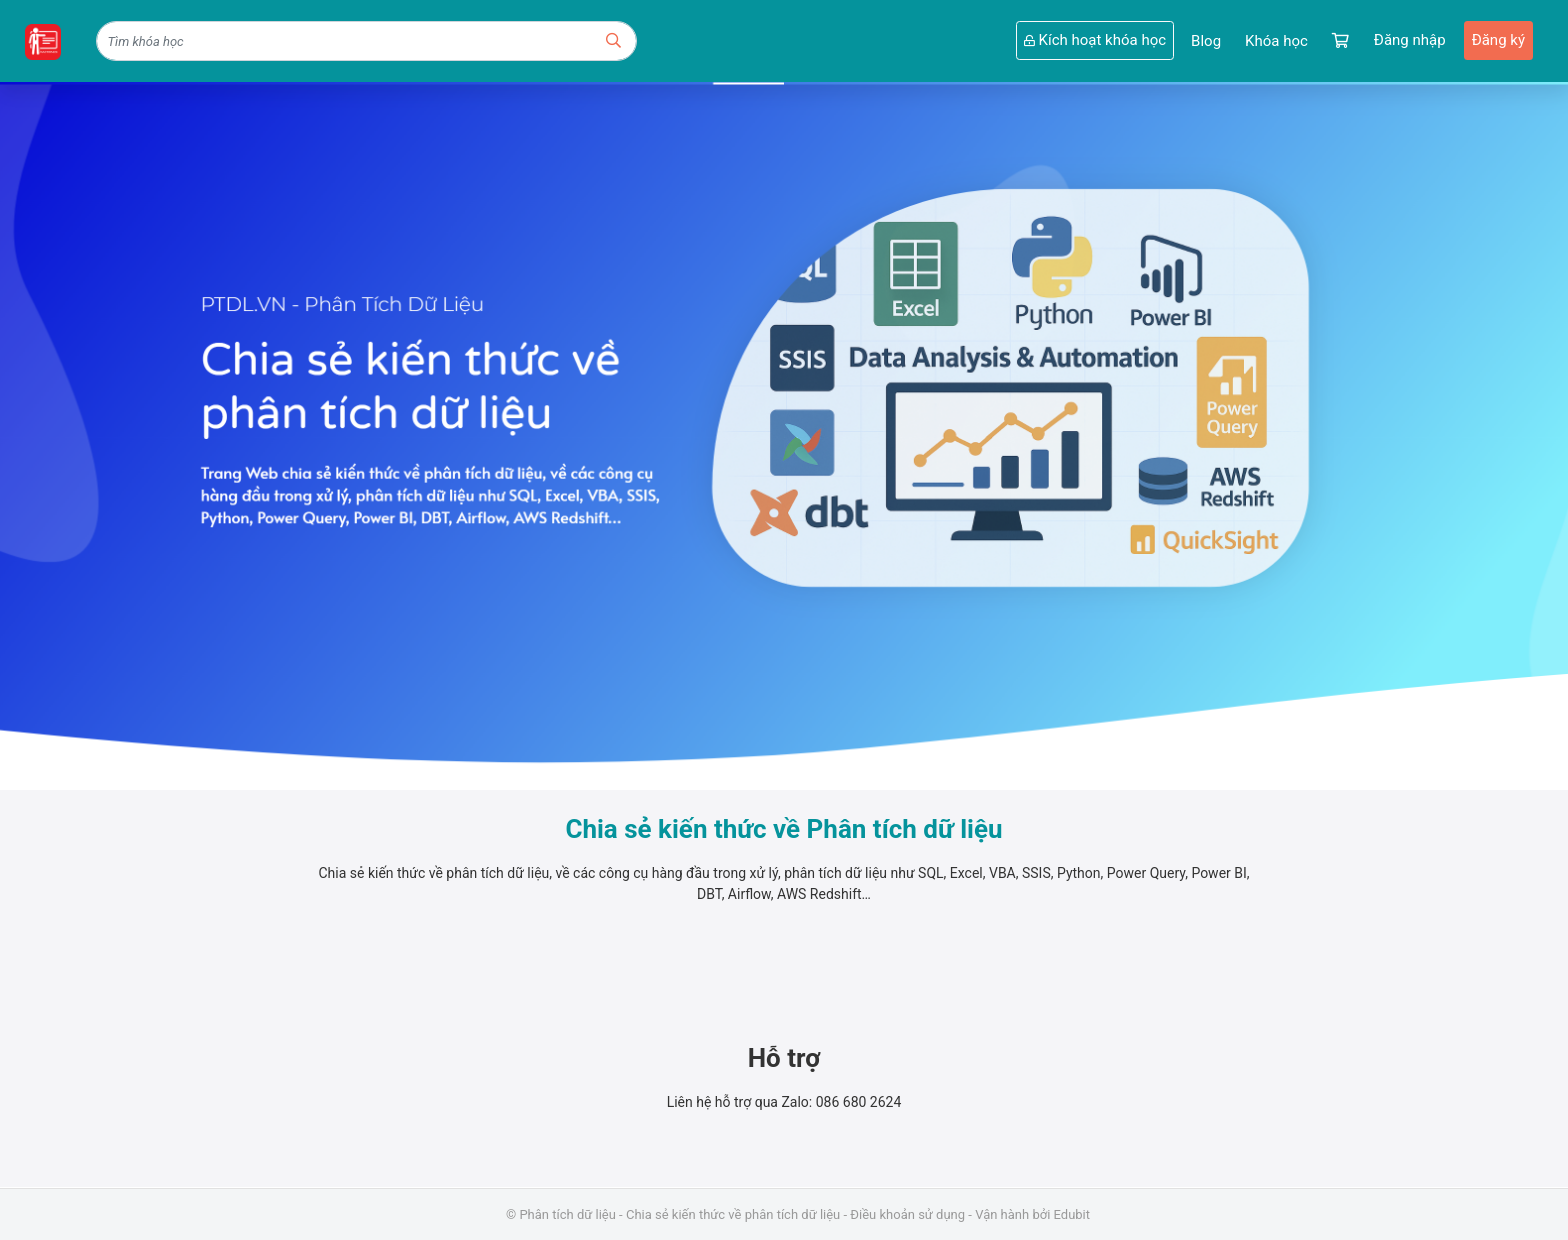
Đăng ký (1498, 40)
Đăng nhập (1410, 40)
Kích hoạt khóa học (1095, 40)
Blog (1206, 41)
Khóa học (1276, 41)
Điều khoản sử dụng (907, 1214)
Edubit (1072, 1214)
